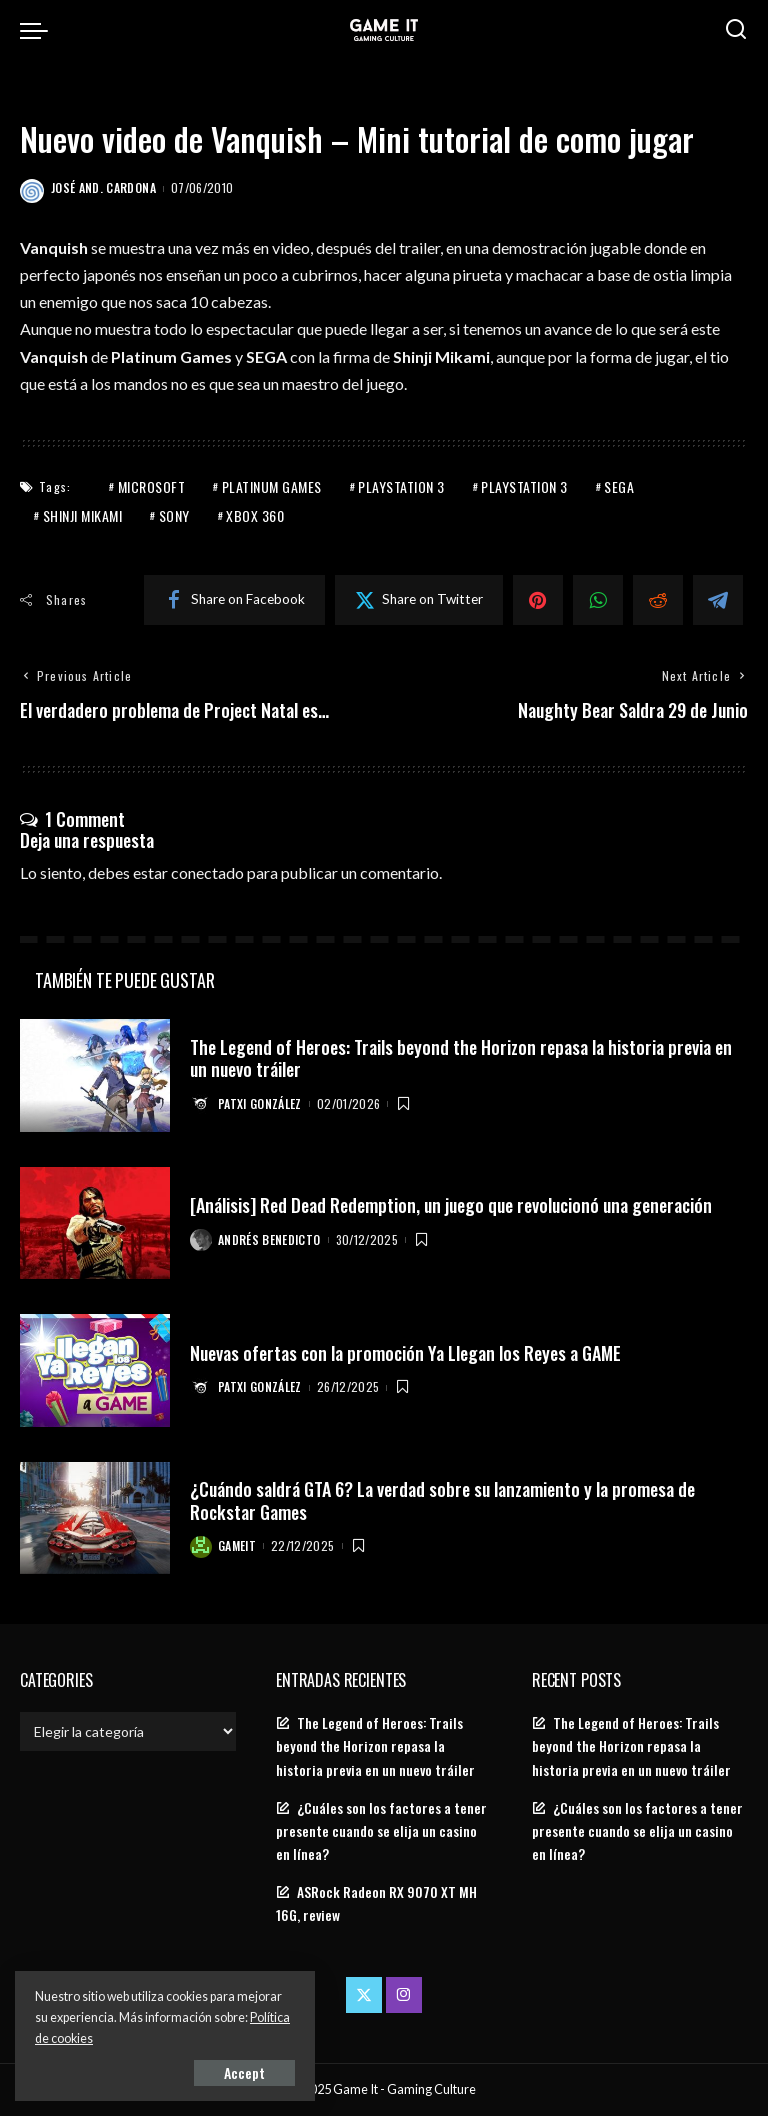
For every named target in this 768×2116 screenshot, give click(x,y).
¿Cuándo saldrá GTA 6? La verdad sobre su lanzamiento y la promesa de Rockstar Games (442, 1500)
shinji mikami (83, 515)
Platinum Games (272, 486)
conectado (207, 872)
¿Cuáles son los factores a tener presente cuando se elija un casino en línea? (381, 1831)
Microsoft (152, 486)
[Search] (736, 30)
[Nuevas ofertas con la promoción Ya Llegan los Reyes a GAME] (95, 1370)
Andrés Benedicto (269, 1239)
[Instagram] (404, 1995)
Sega (619, 486)
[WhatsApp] (598, 600)
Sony (174, 515)
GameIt (237, 1545)
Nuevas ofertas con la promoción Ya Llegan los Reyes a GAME (405, 1353)
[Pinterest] (538, 600)
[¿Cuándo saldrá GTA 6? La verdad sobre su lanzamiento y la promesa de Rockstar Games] (95, 1518)
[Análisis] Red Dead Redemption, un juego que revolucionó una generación (451, 1205)
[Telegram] (718, 600)
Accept (244, 2072)
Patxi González (260, 1103)
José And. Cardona (103, 187)
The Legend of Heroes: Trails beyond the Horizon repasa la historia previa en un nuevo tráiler (461, 1058)
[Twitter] (419, 600)
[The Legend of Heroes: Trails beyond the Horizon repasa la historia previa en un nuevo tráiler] (95, 1075)
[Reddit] (658, 600)
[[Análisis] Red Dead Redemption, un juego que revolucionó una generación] (95, 1223)
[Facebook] (234, 600)
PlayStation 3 (401, 486)
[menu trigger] (39, 30)
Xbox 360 (255, 515)
